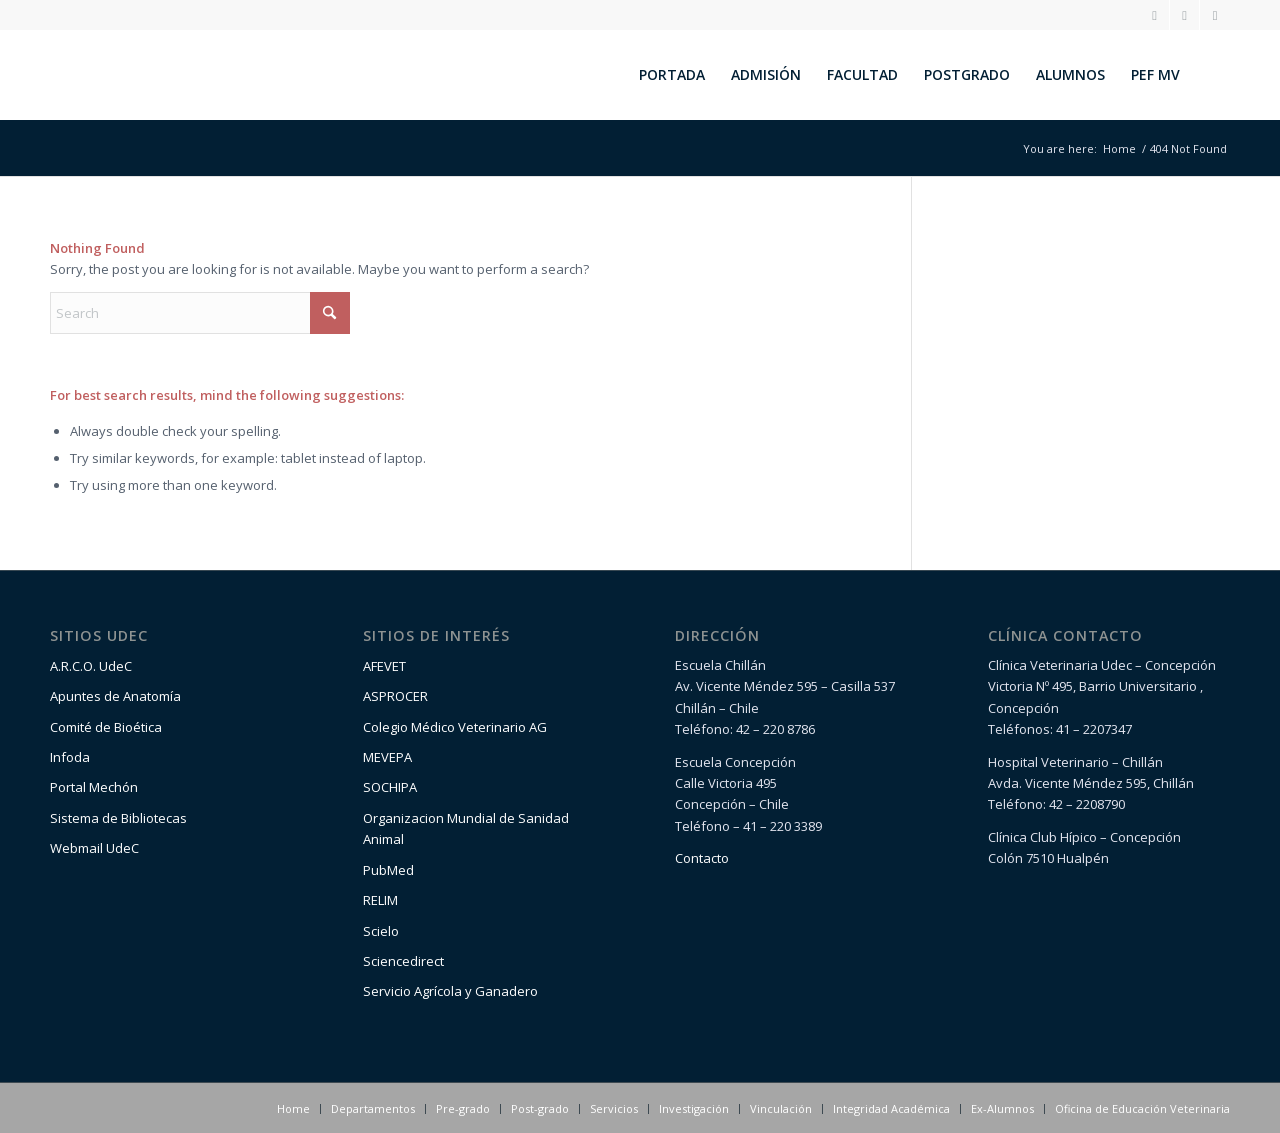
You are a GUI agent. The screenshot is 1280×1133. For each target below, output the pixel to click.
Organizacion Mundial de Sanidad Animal (466, 828)
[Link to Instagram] (1154, 15)
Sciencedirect (403, 961)
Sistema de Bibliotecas (118, 818)
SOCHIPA (390, 787)
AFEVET (384, 666)
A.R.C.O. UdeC (91, 666)
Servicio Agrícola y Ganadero (450, 991)
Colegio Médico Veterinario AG (455, 727)
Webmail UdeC (94, 848)
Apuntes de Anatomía (115, 696)
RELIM (380, 900)
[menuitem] (672, 75)
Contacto (702, 858)
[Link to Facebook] (1184, 15)
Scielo (381, 931)
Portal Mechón (94, 787)
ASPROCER (395, 696)
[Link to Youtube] (1215, 15)
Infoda (70, 757)
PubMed (388, 870)
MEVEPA (387, 757)
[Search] (1211, 75)
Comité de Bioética (106, 727)
